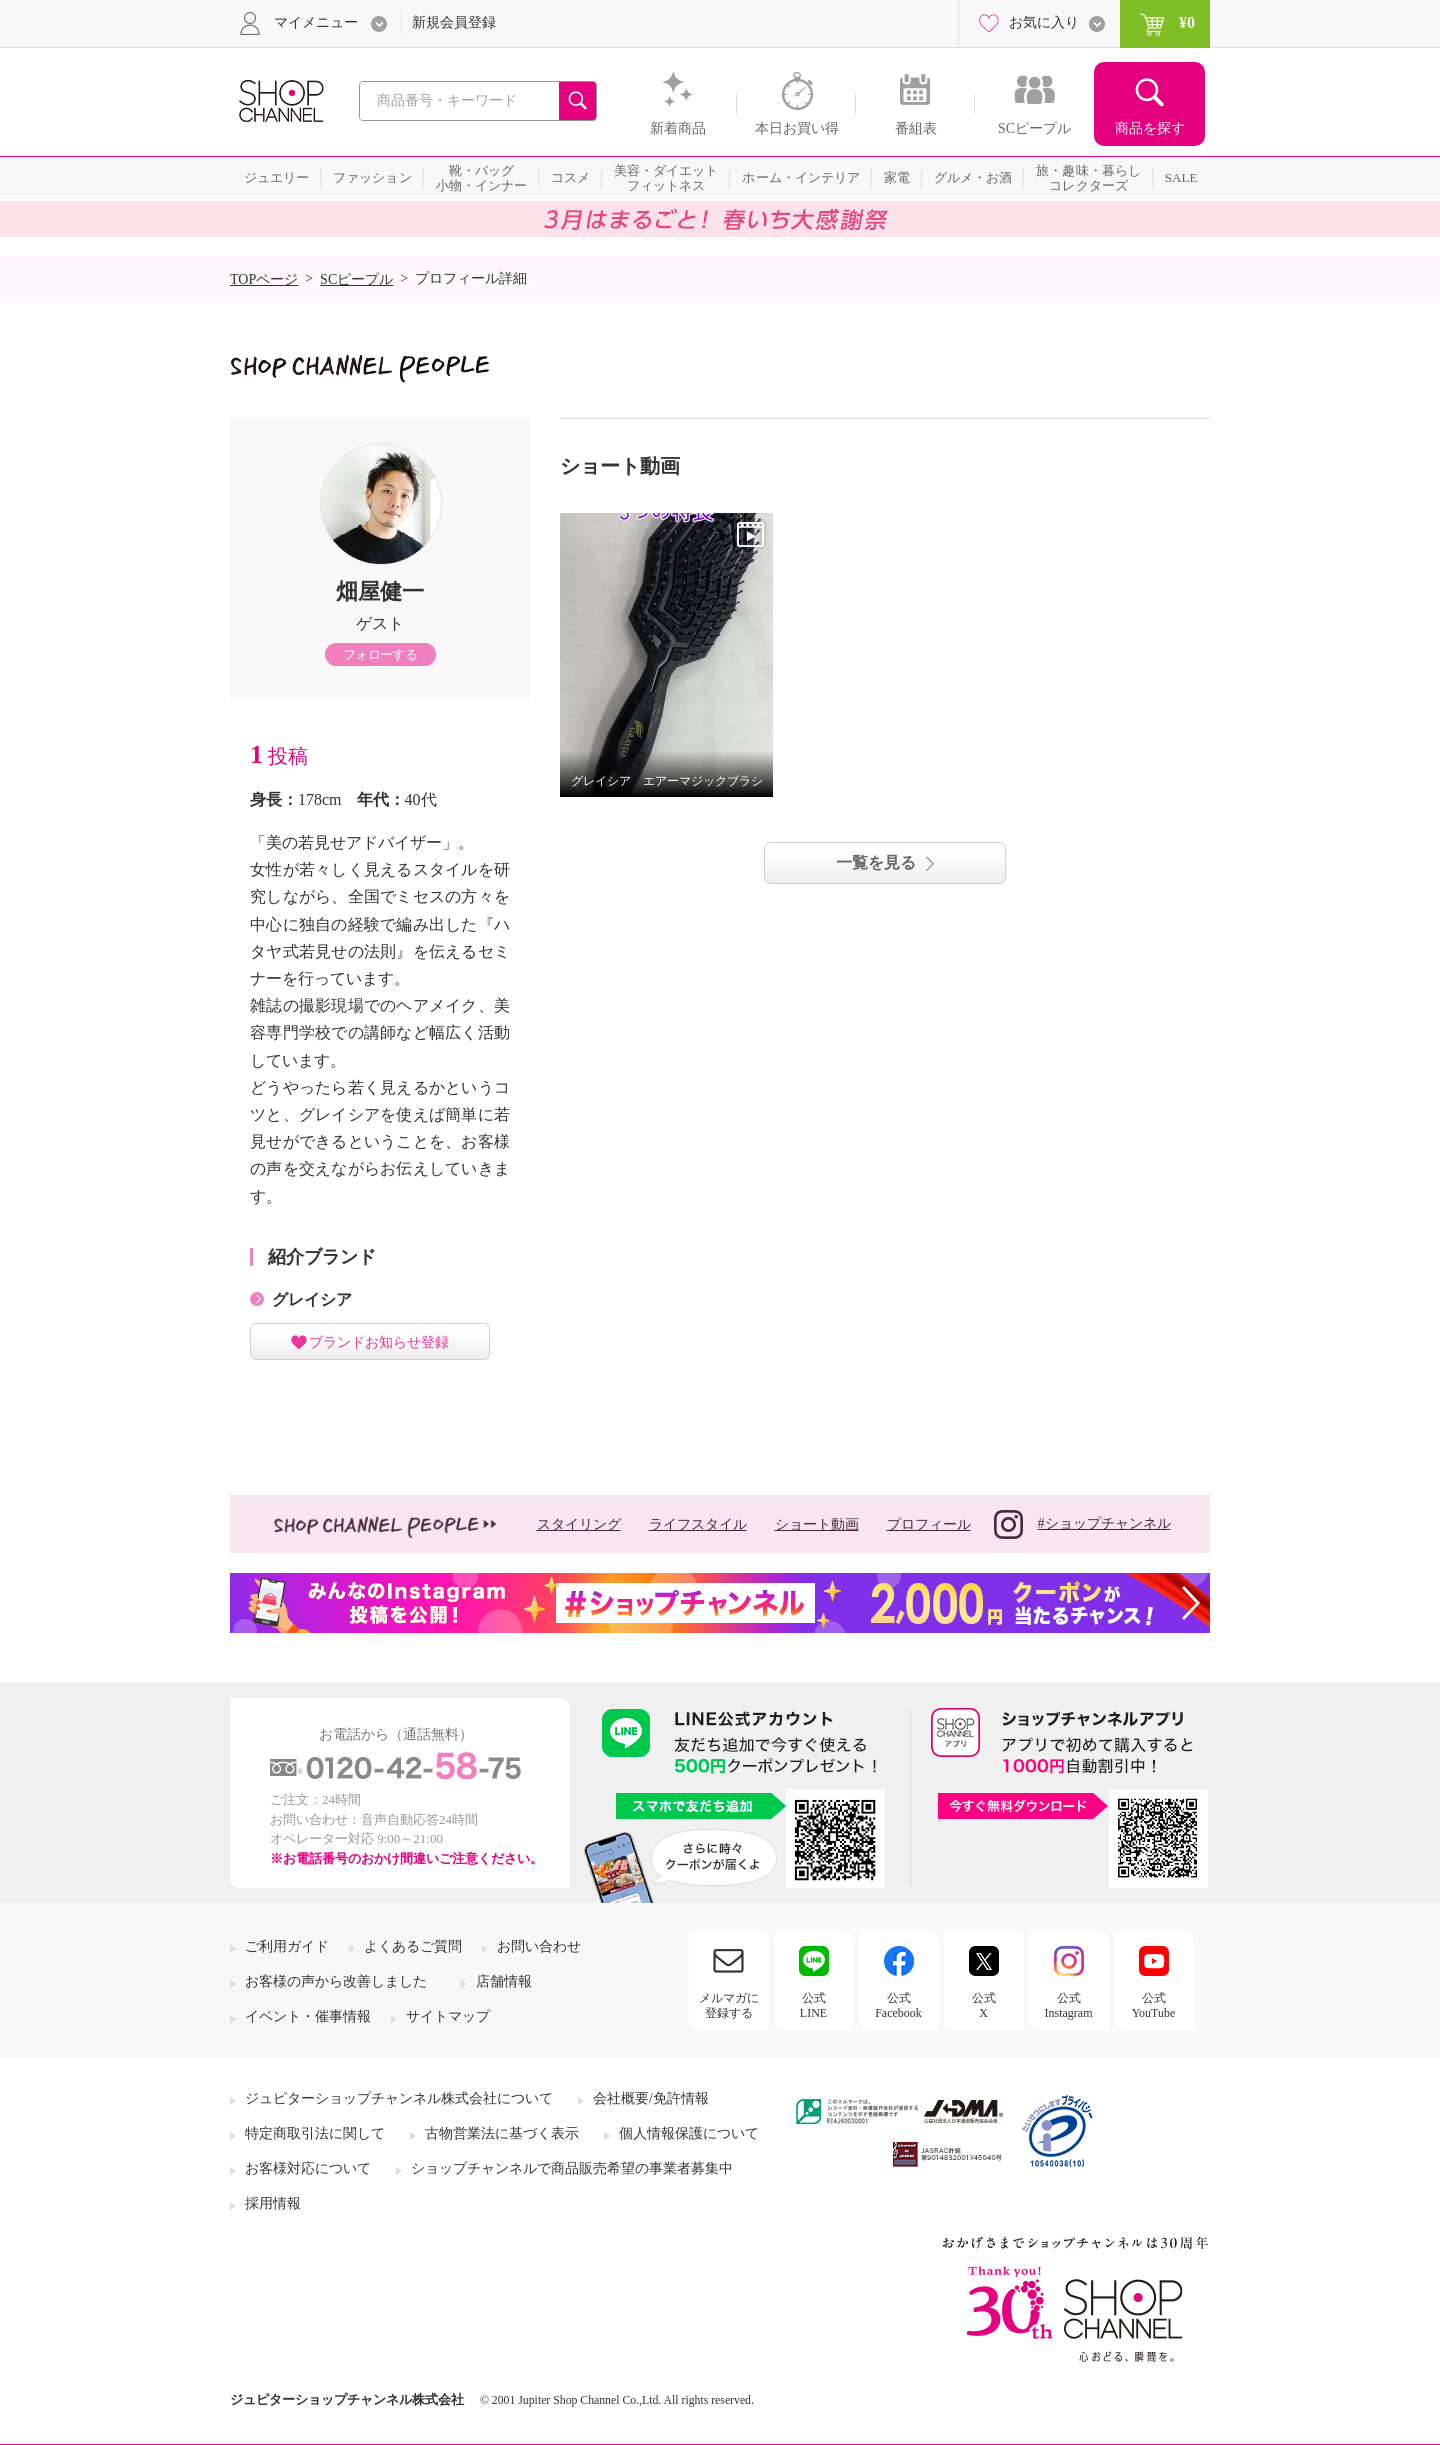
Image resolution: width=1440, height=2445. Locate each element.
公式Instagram (1069, 2005)
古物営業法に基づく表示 (502, 2133)
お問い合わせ (539, 1946)
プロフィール (929, 1524)
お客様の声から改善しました (336, 1981)
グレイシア (312, 1299)
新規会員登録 (454, 22)
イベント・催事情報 (308, 2016)
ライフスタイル (698, 1524)
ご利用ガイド (287, 1946)
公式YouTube (1154, 2005)
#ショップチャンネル (1082, 1524)
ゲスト (380, 623)
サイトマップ (448, 2016)
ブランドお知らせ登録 (379, 1342)
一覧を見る (876, 862)
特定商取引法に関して (315, 2133)
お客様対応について (308, 2168)
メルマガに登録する (729, 2005)
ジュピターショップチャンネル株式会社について (399, 2098)
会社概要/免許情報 (651, 2098)
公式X (984, 2005)
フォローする (380, 654)
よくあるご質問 (413, 1946)
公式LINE (813, 2005)
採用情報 (273, 2203)
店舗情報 (504, 1981)
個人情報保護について (689, 2133)
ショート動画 (817, 1524)
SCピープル (356, 279)
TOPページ (264, 279)
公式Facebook (898, 2005)
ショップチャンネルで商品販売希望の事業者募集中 (572, 2168)
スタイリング (579, 1524)
